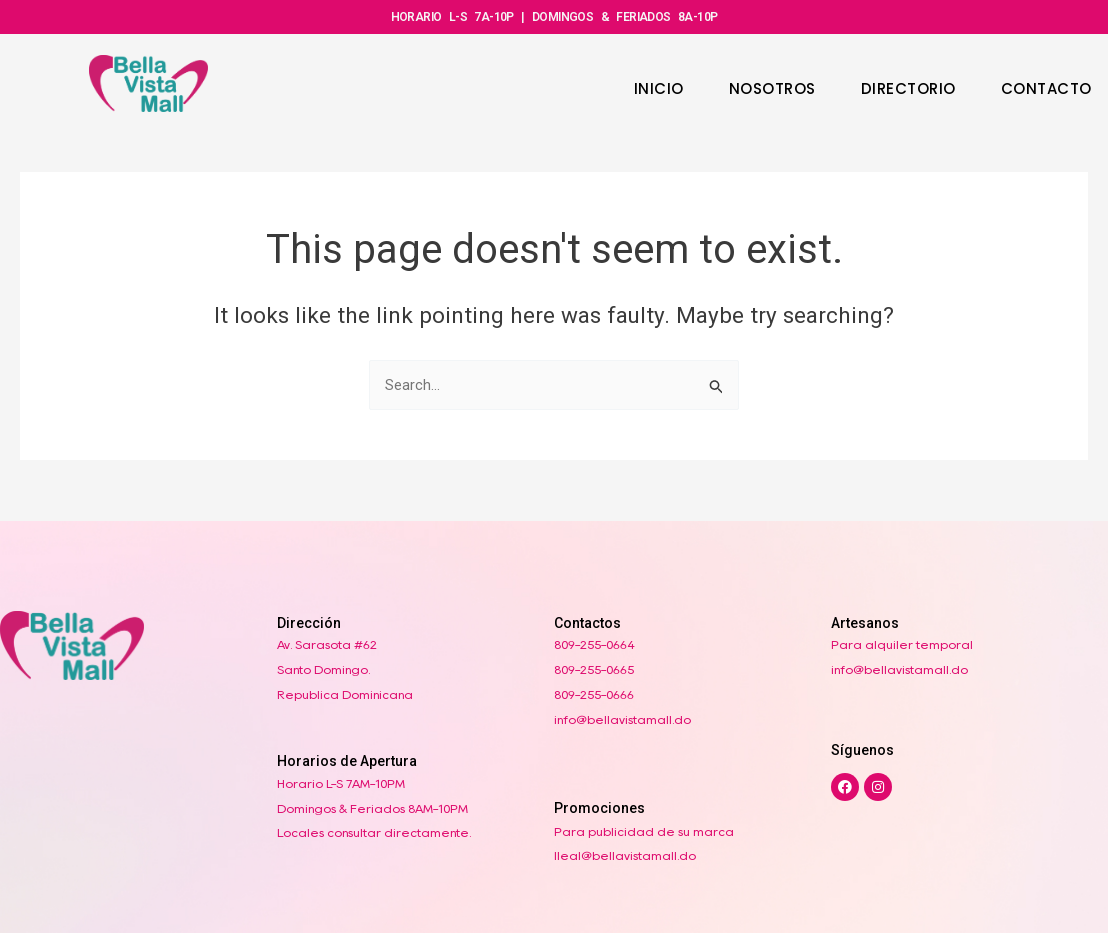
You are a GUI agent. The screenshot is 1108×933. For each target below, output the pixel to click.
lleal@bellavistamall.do (625, 855)
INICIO (659, 88)
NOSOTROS (772, 88)
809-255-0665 (594, 669)
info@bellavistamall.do (622, 719)
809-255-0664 (594, 644)
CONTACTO (1046, 88)
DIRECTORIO (908, 88)
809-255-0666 (594, 694)
